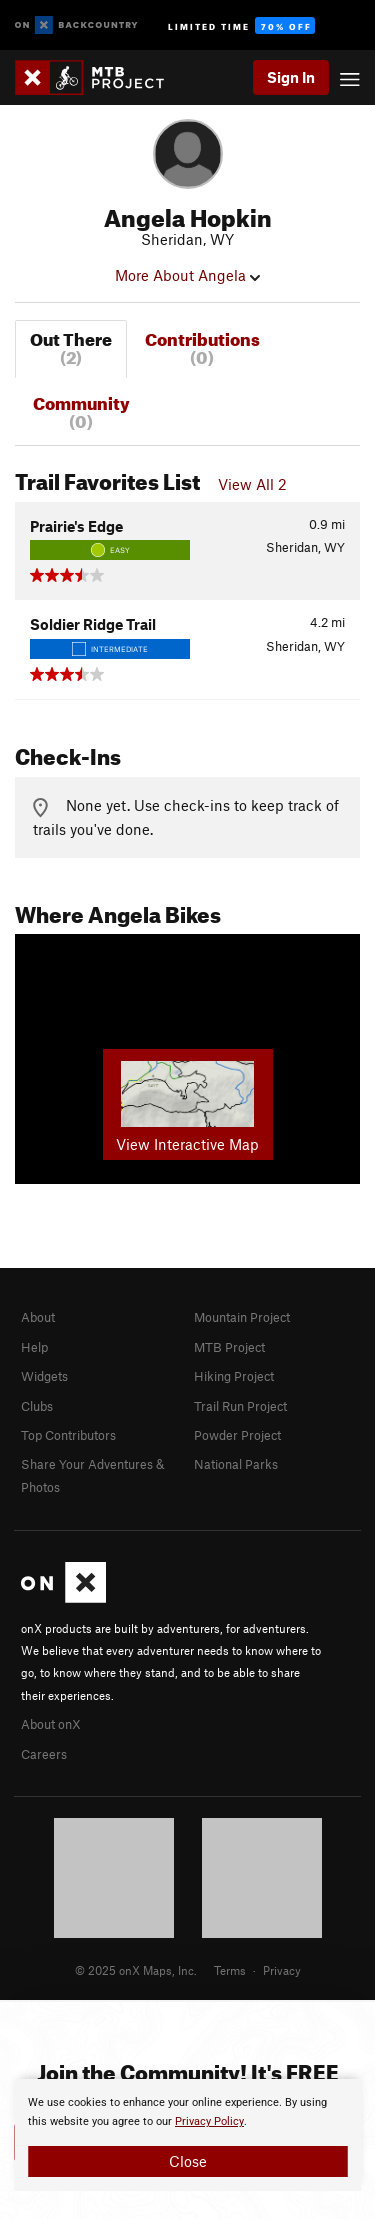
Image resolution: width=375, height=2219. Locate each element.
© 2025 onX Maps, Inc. (136, 1970)
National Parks (236, 1464)
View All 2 (252, 484)
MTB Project (229, 1347)
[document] (187, 2135)
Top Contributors (68, 1435)
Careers (44, 1754)
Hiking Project (234, 1376)
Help (34, 1347)
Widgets (44, 1376)
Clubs (37, 1406)
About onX (51, 1724)
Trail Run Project (240, 1406)
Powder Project (237, 1435)
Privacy (282, 1970)
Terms (230, 1970)
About (38, 1317)
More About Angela (187, 275)
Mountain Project (242, 1317)
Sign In (291, 77)
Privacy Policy (209, 2121)
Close (188, 2161)
